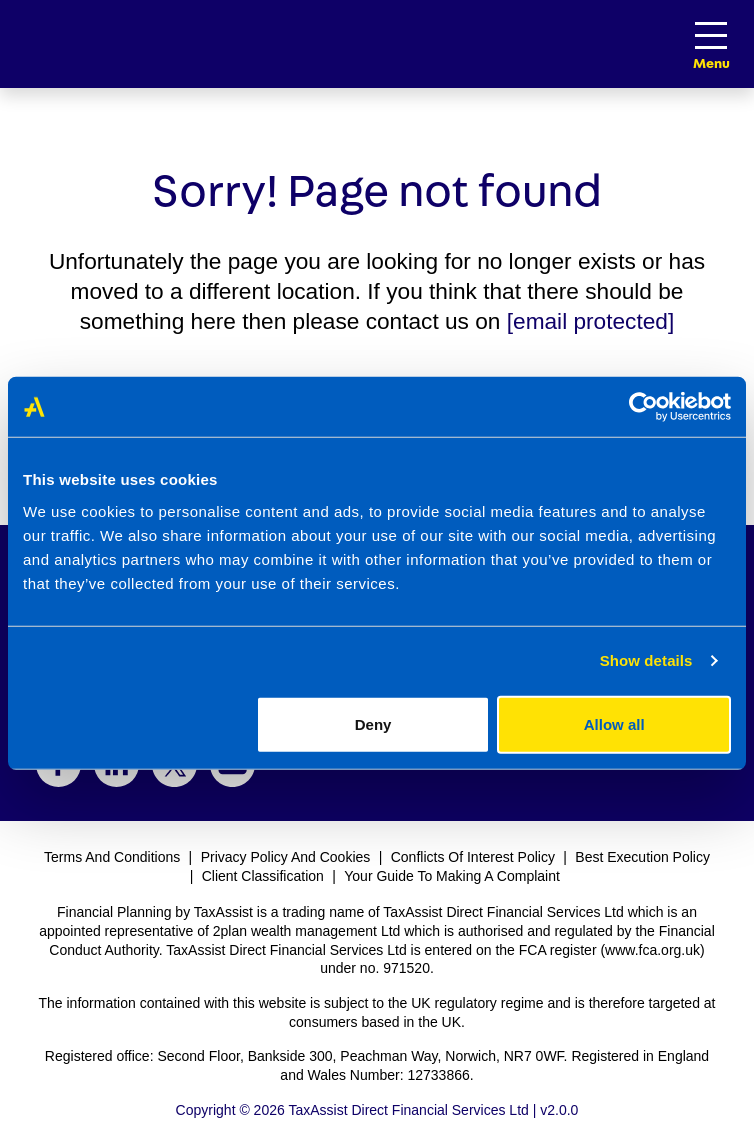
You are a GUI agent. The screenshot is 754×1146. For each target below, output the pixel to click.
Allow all (614, 723)
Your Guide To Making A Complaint (452, 876)
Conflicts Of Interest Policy (473, 857)
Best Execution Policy (642, 857)
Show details (646, 660)
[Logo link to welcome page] (9, 44)
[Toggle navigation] (711, 35)
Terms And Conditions (112, 857)
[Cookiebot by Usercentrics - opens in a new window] (643, 407)
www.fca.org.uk (652, 950)
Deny (373, 723)
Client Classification (263, 876)
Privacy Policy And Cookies (286, 857)
